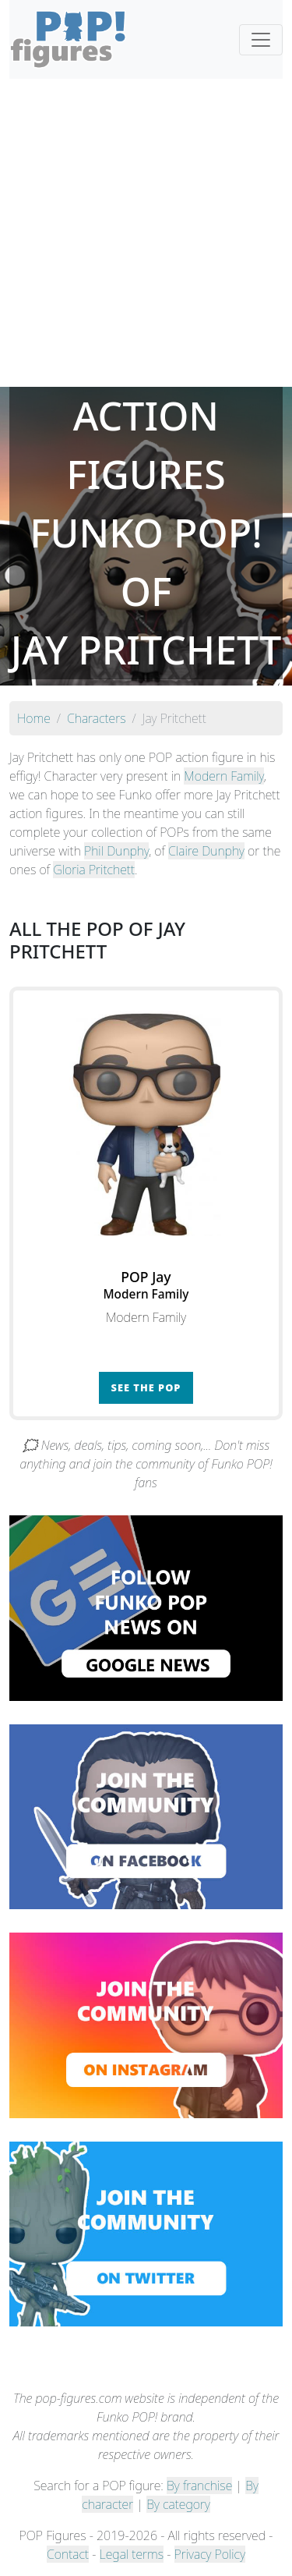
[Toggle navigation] (261, 39)
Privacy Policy (210, 2554)
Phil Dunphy (116, 850)
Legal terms (132, 2554)
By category (178, 2504)
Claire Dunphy (206, 850)
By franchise (199, 2485)
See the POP (146, 1387)
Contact (68, 2554)
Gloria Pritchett (94, 869)
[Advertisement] (146, 233)
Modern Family (223, 776)
